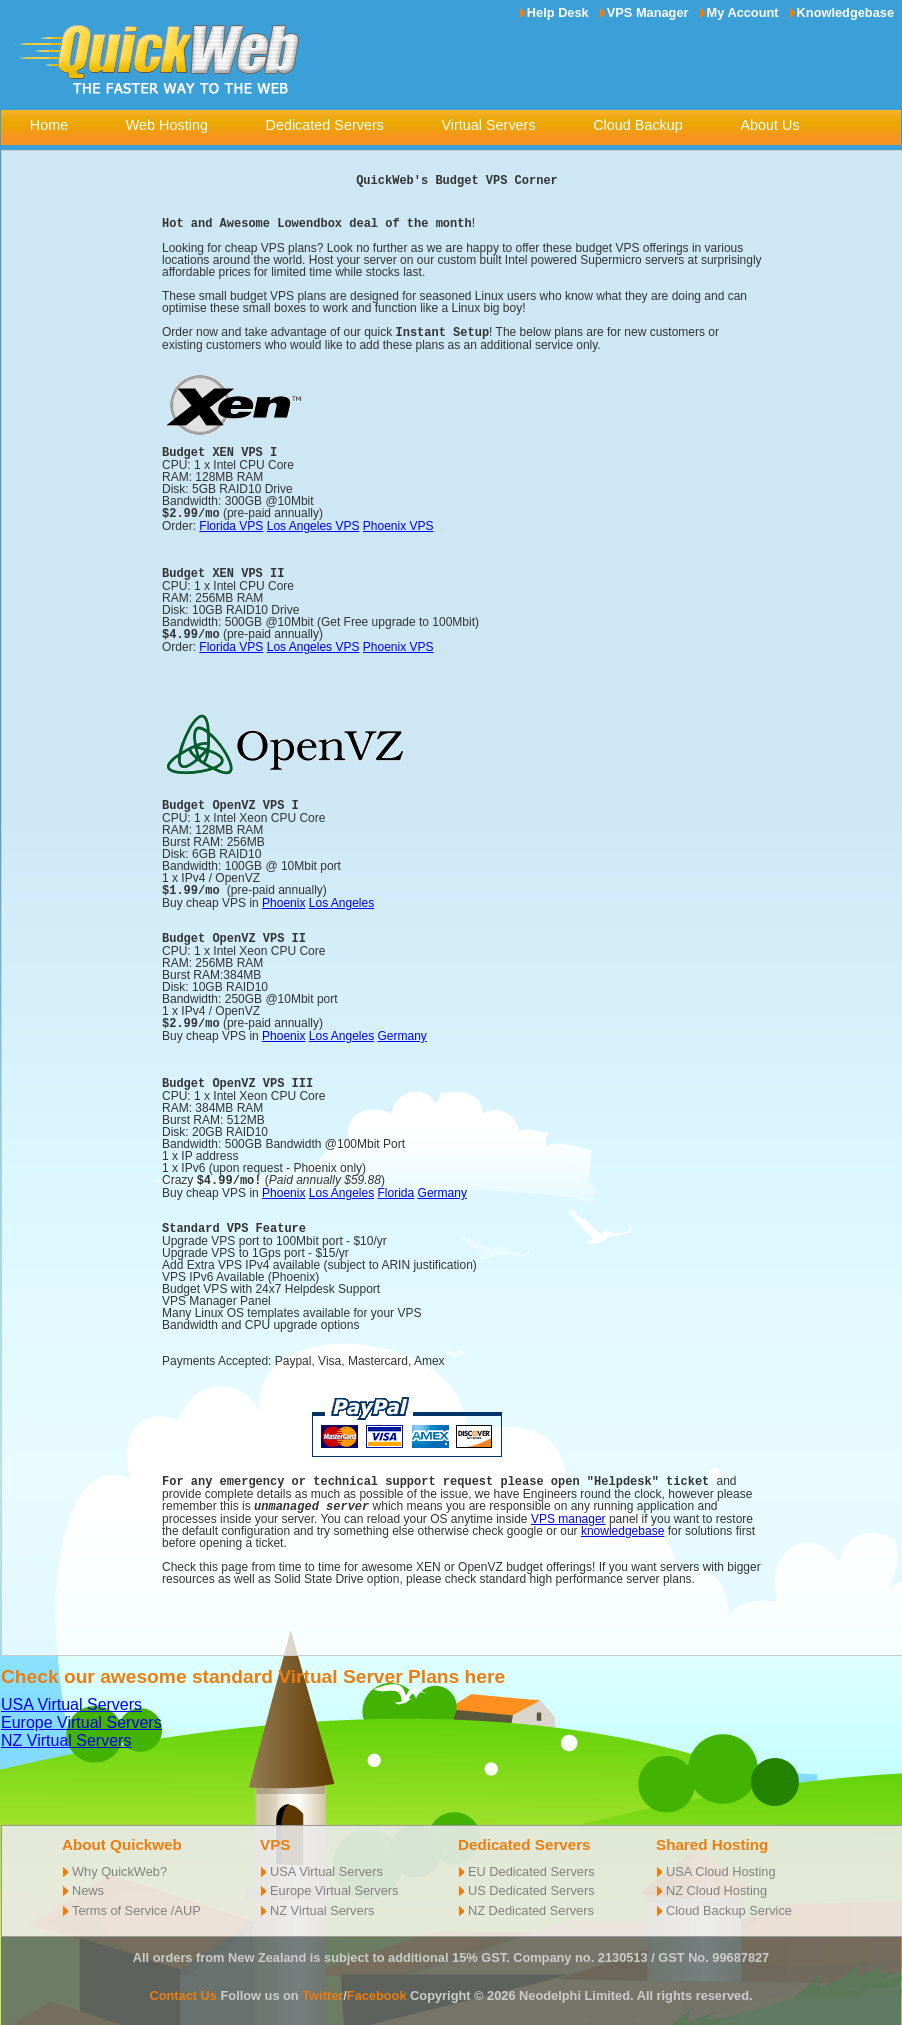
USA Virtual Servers (71, 1695)
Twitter (322, 1986)
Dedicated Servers (325, 125)
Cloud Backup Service (729, 1901)
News (88, 1881)
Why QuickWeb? (119, 1862)
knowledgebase (622, 1522)
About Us (769, 125)
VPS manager (568, 1510)
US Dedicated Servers (531, 1881)
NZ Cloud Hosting (716, 1881)
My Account (743, 12)
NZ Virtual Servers (66, 1731)
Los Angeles (341, 898)
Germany (402, 1030)
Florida (396, 1186)
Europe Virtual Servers (81, 1713)
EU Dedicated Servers (531, 1862)
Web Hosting (167, 125)
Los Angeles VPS (313, 523)
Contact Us (183, 1986)
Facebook (377, 1986)
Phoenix (283, 898)
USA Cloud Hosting (721, 1862)
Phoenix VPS (398, 523)
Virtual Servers (488, 125)
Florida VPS (231, 523)
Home (49, 125)
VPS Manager (648, 12)
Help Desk (558, 12)
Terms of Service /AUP (136, 1901)
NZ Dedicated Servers (531, 1901)
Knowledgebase (845, 12)
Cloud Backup (638, 125)
